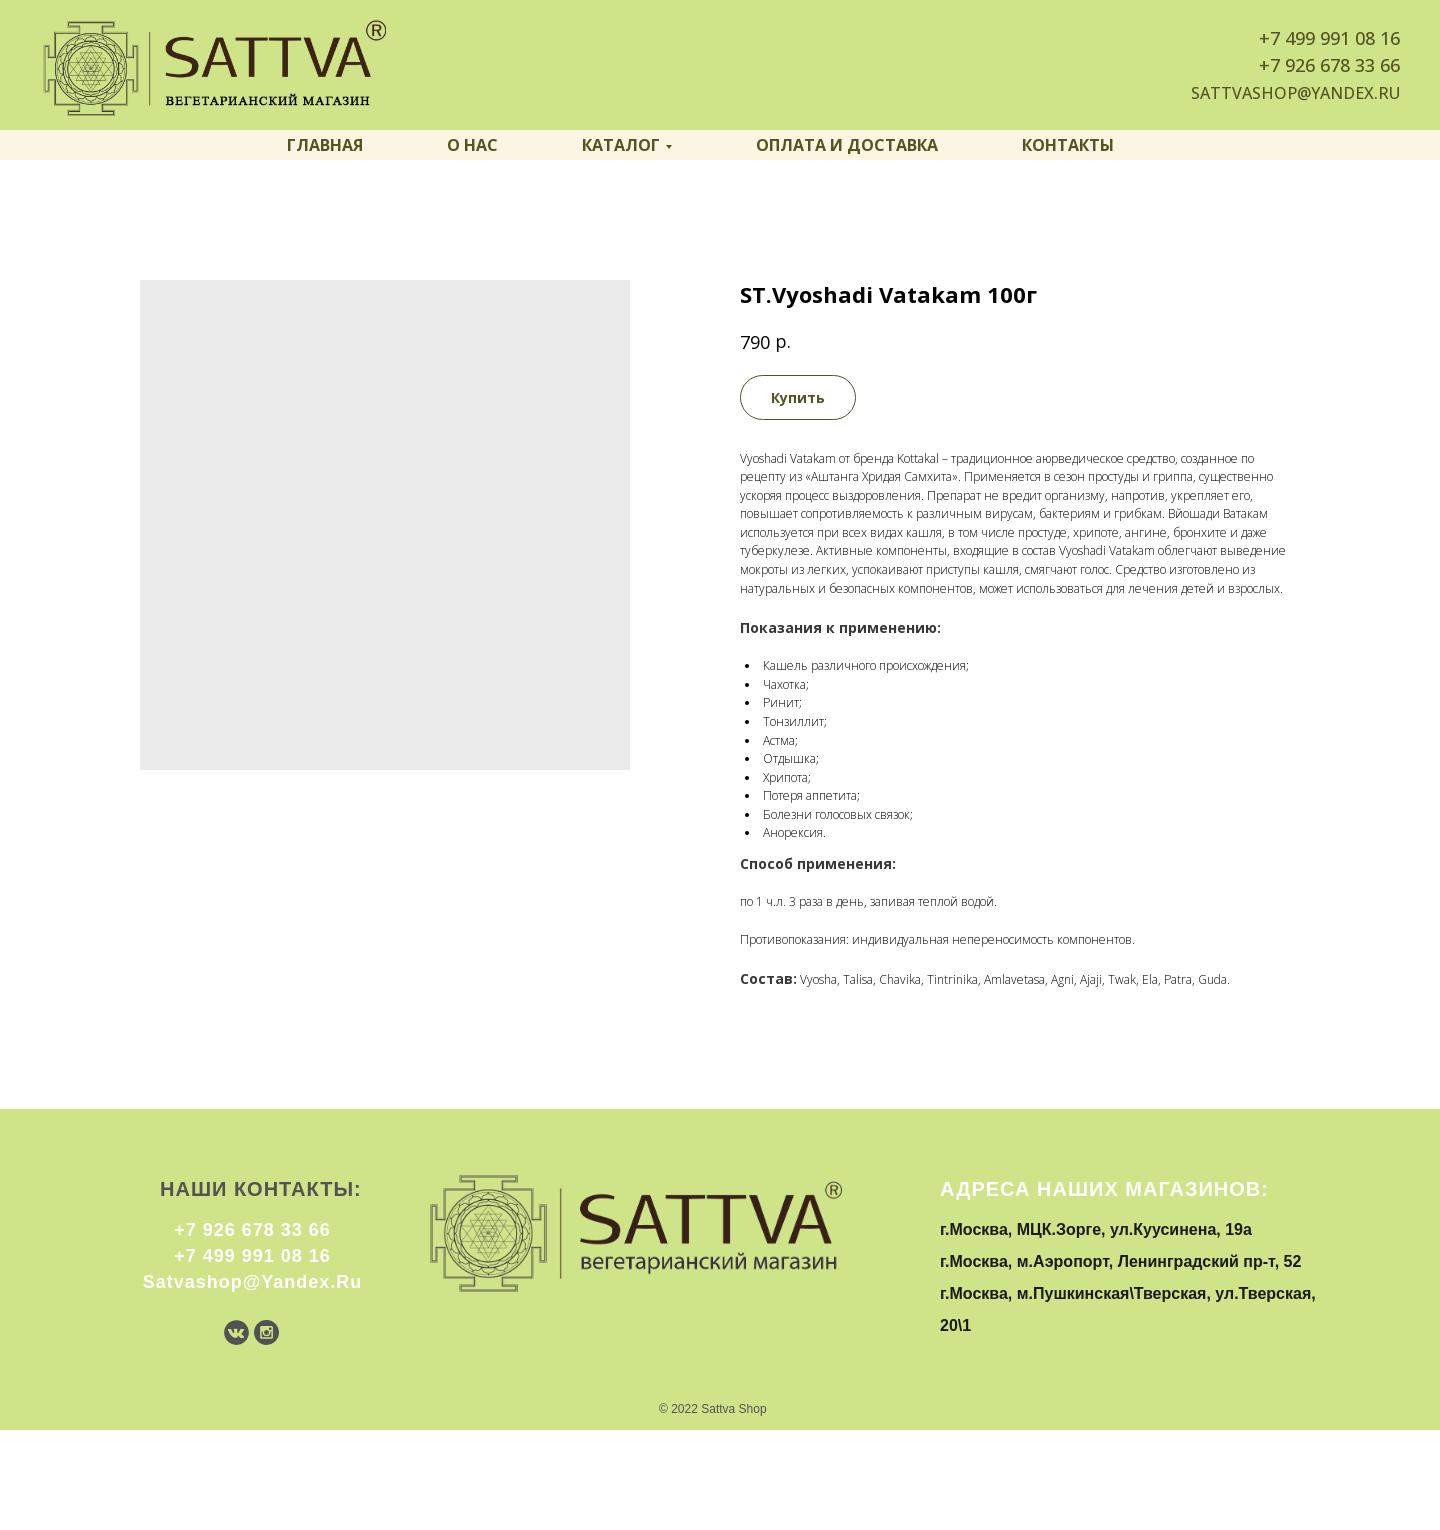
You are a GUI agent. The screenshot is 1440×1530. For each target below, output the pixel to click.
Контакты (1068, 145)
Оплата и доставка (847, 145)
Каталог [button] (621, 145)
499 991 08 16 (1342, 38)
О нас (472, 145)
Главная (325, 145)
